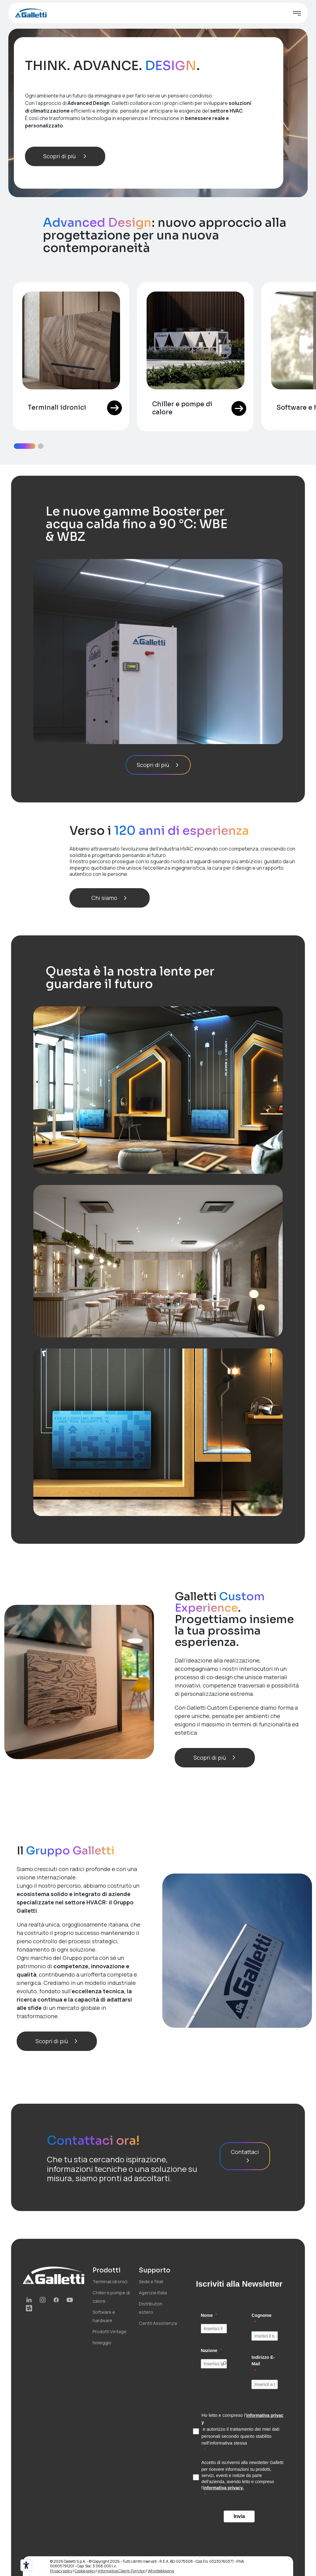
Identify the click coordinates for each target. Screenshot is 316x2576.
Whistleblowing (161, 2571)
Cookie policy (85, 2571)
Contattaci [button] (245, 2155)
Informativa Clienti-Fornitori (122, 2571)
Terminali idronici (110, 2281)
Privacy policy (61, 2571)
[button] (24, 446)
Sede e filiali (151, 2281)
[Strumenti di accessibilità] (26, 2565)
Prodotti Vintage (110, 2331)
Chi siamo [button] (109, 897)
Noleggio (102, 2343)
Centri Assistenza (158, 2323)
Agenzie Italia (153, 2293)
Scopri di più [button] (65, 156)
